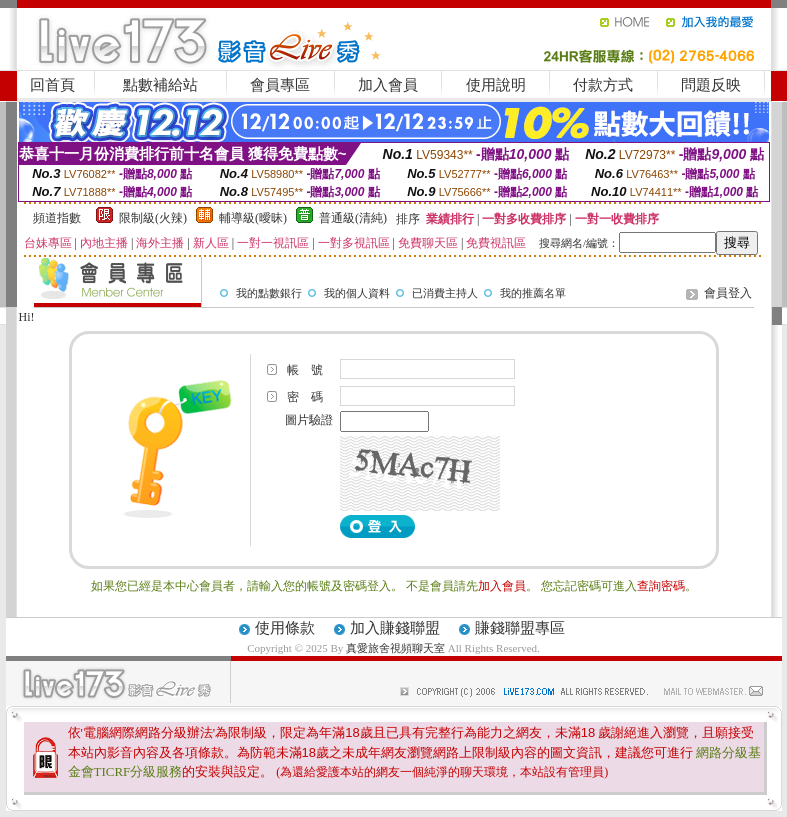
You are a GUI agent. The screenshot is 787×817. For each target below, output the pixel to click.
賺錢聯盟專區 (520, 628)
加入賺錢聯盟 (395, 628)
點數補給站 (160, 85)
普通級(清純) (353, 218)
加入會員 (388, 85)
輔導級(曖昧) (253, 218)
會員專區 (280, 85)
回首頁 (52, 85)
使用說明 (496, 85)
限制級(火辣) (153, 218)
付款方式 (603, 85)
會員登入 (728, 293)
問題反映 (711, 85)
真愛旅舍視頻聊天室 (395, 648)
